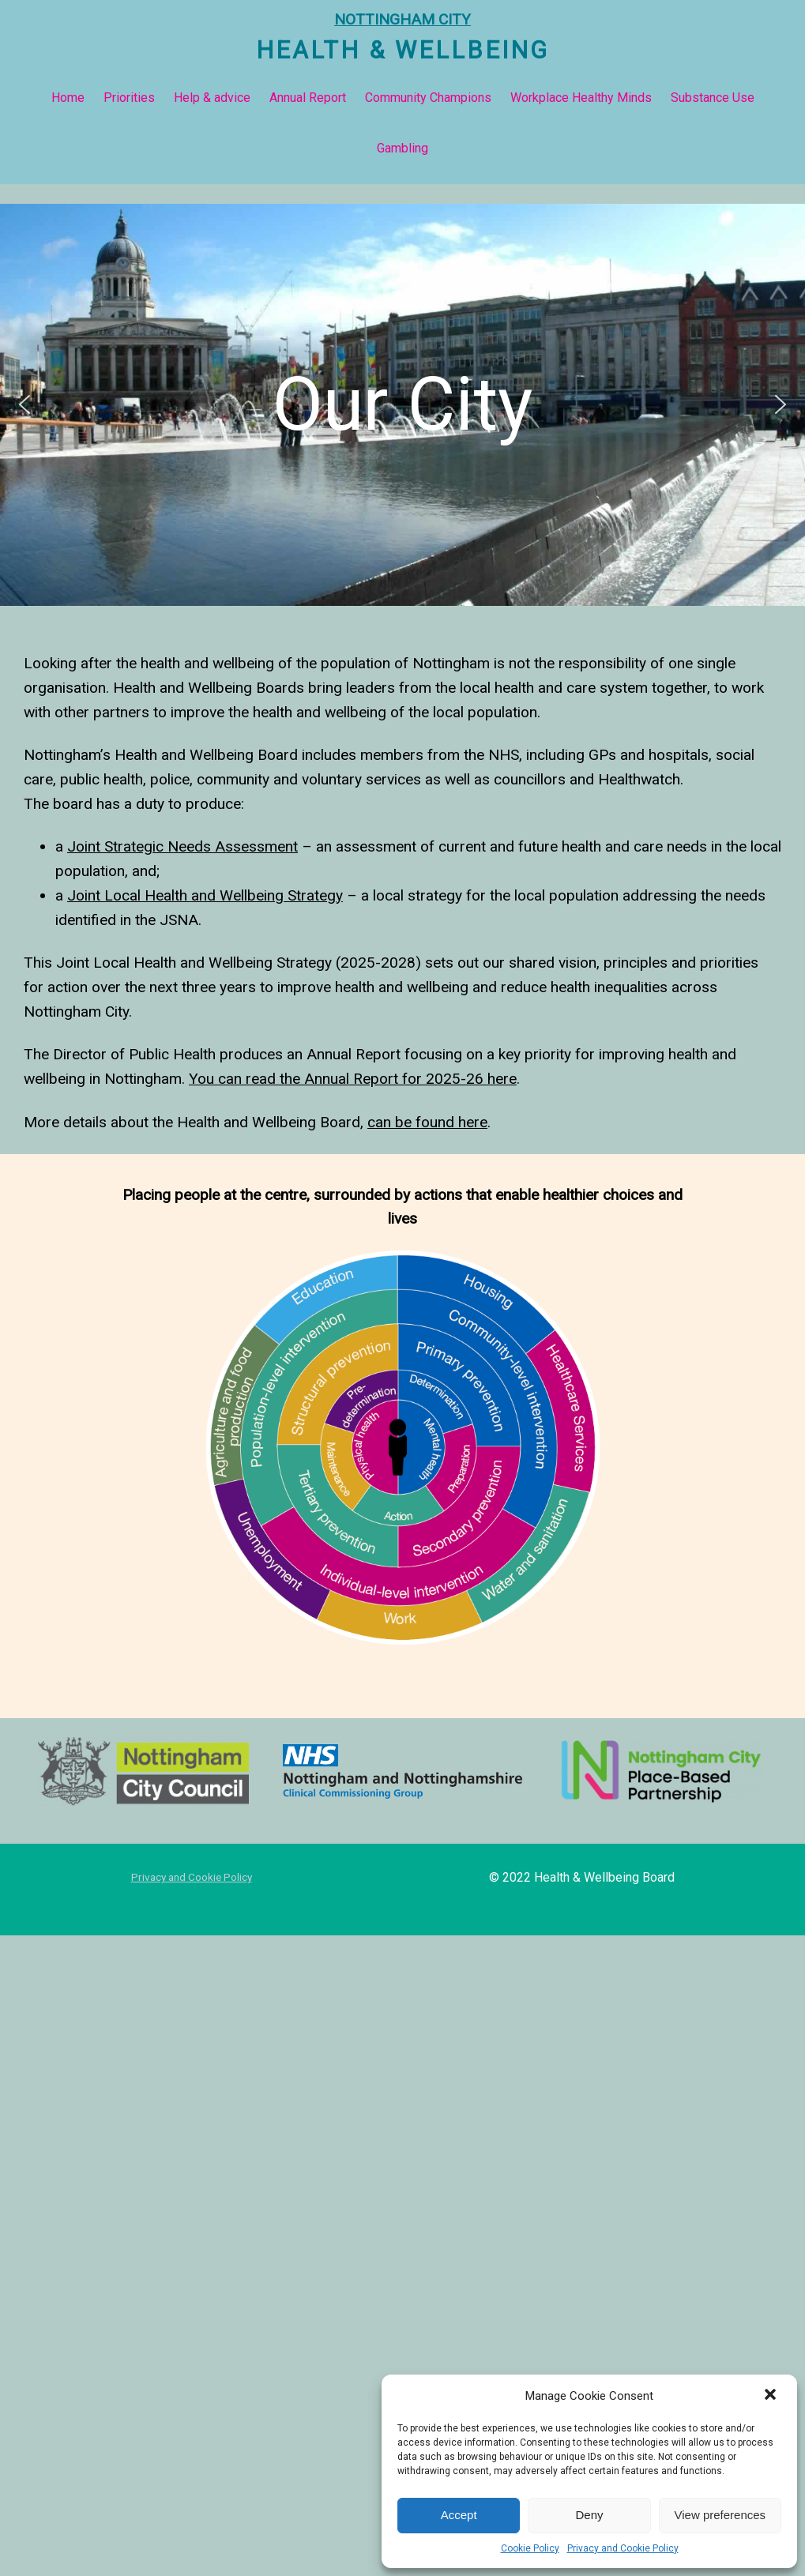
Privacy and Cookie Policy (623, 2548)
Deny (589, 2514)
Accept (459, 2514)
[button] (771, 2395)
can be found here (427, 1122)
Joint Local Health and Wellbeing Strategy (205, 895)
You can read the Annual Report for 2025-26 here (353, 1079)
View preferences (720, 2514)
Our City (402, 404)
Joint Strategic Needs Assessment (182, 846)
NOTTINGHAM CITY (402, 19)
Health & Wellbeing (402, 50)
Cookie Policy (530, 2548)
